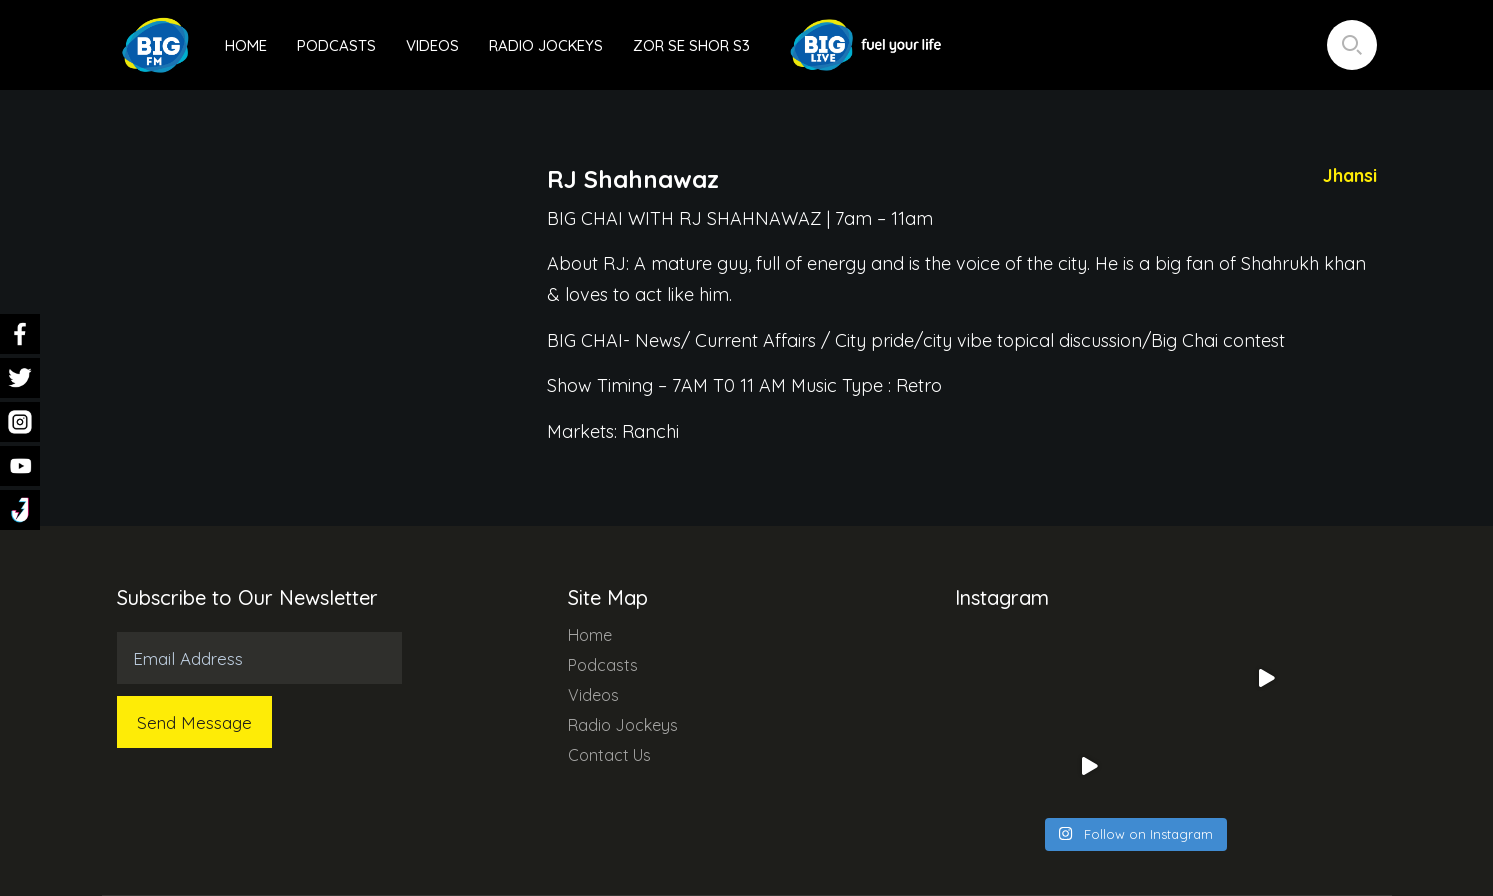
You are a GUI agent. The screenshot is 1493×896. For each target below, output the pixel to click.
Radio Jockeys (546, 45)
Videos (432, 45)
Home (246, 45)
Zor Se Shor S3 (691, 45)
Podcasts (336, 45)
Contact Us (609, 755)
